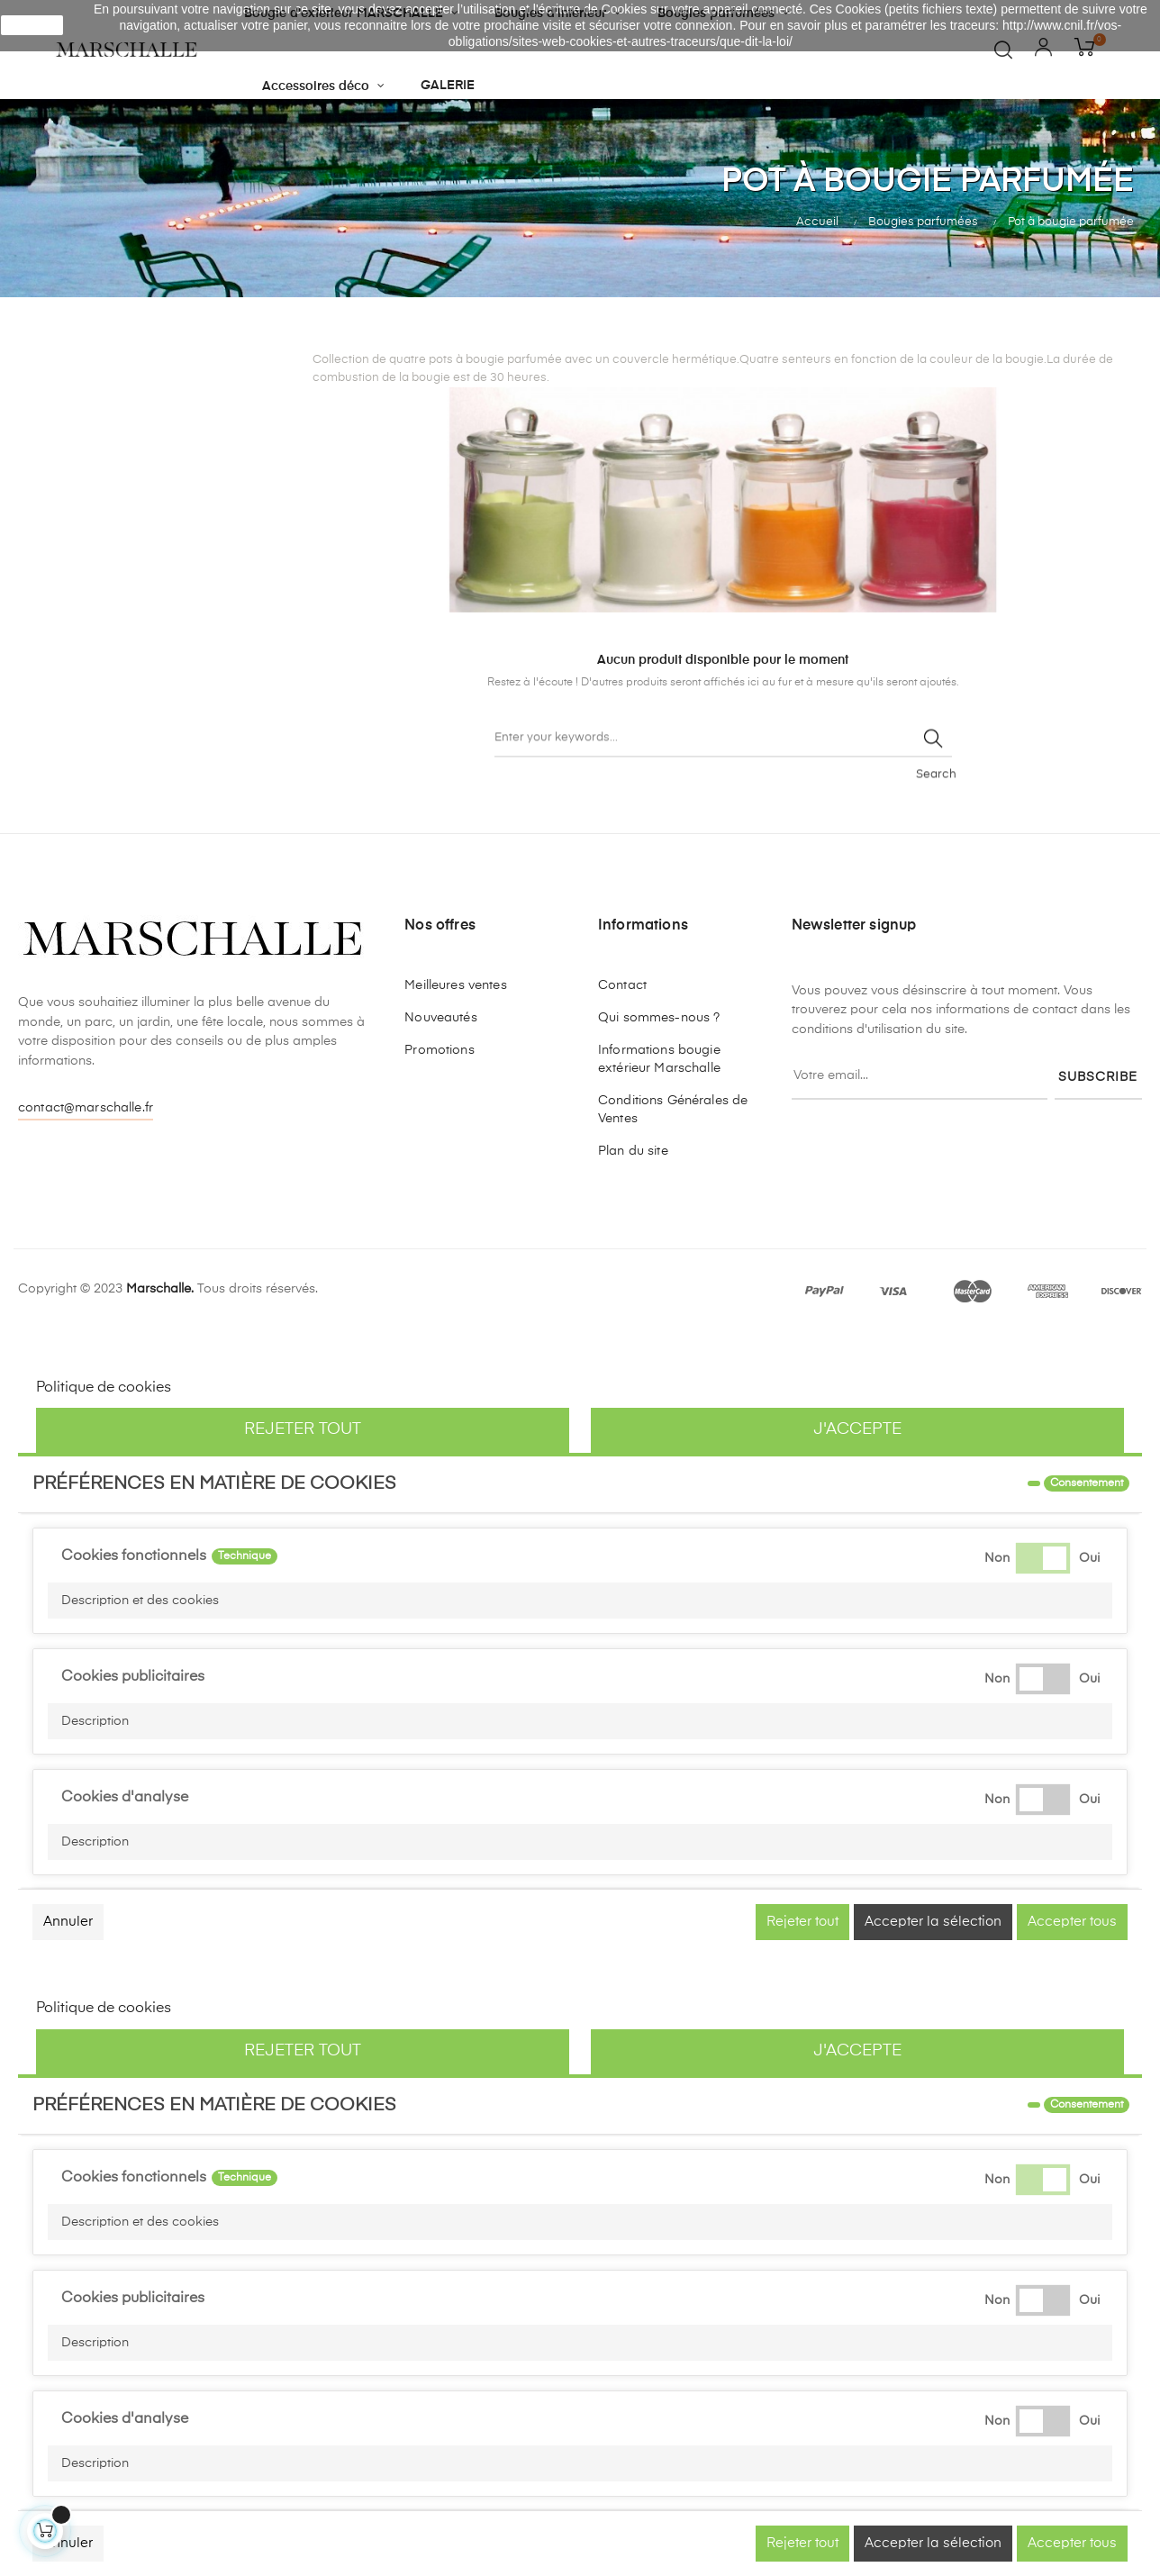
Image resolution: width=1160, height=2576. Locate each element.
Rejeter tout (302, 1429)
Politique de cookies (103, 1388)
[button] (580, 1601)
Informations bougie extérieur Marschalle (659, 1059)
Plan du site (633, 1151)
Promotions (439, 1050)
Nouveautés (440, 1017)
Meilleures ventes (455, 985)
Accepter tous (1072, 1921)
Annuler (68, 1921)
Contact (622, 985)
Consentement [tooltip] (1086, 1483)
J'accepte (857, 1429)
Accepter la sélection (933, 1921)
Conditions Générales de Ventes (673, 1109)
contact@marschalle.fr (85, 1108)
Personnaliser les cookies (261, 1388)
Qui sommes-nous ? (659, 1017)
